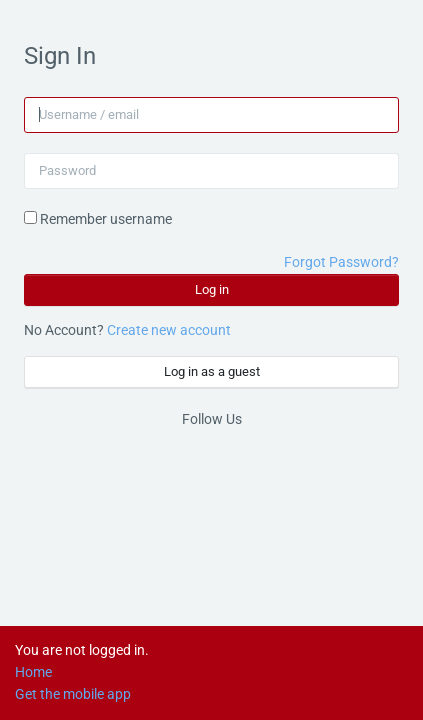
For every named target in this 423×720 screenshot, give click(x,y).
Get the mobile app (73, 694)
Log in (212, 289)
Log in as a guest (212, 371)
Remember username (106, 219)
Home (33, 672)
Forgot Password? (341, 262)
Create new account (169, 330)
